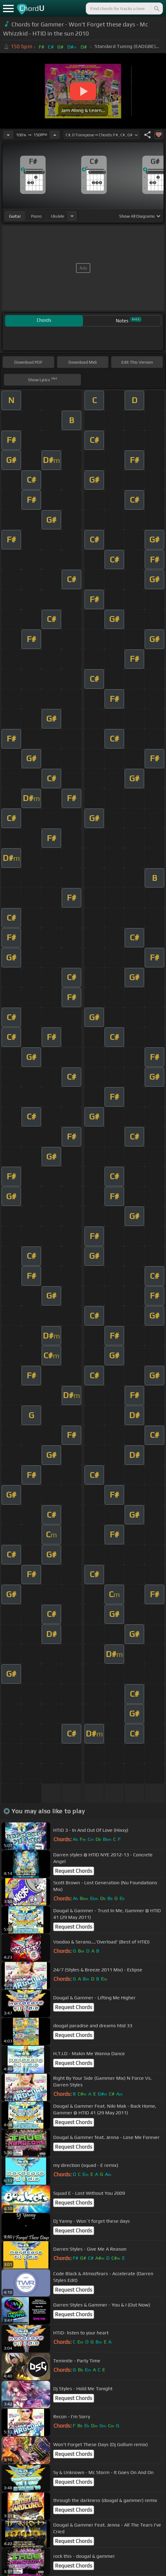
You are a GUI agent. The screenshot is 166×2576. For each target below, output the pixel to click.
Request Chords (73, 1871)
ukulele (57, 216)
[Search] (156, 8)
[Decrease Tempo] (8, 135)
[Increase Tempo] (55, 135)
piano (36, 216)
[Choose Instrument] (72, 216)
